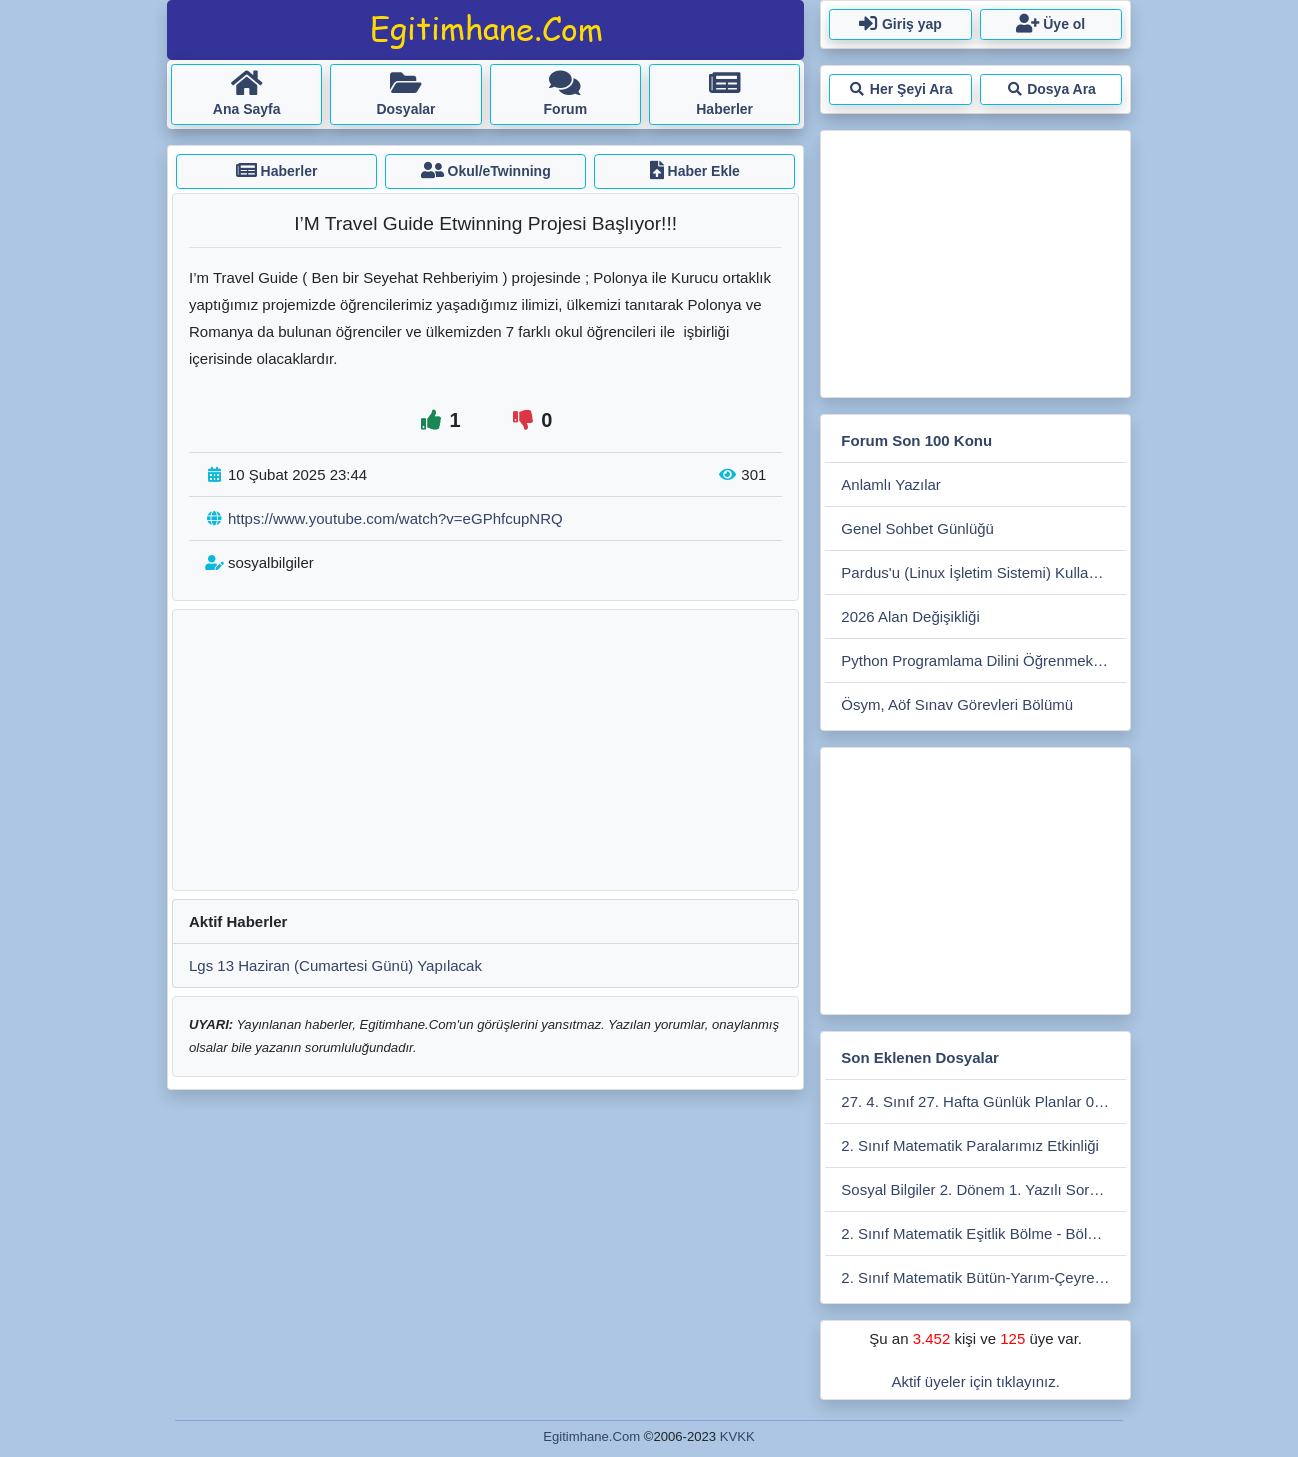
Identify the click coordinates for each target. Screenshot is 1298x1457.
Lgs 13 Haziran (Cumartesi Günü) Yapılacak (335, 965)
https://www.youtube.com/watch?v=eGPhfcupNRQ (395, 518)
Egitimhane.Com (591, 1436)
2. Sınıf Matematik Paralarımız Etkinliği (970, 1145)
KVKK (737, 1436)
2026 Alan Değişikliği (910, 616)
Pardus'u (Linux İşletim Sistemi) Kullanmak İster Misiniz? (983, 572)
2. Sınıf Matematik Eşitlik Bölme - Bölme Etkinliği (983, 1233)
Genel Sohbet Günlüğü (917, 528)
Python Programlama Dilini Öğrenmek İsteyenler (983, 660)
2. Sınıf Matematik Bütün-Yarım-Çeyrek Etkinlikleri (983, 1277)
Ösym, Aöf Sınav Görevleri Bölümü (957, 704)
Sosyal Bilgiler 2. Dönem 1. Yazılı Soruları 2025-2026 (983, 1189)
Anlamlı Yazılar (891, 484)
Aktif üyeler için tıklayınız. (975, 1381)
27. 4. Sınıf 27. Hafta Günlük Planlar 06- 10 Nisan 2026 (983, 1101)
